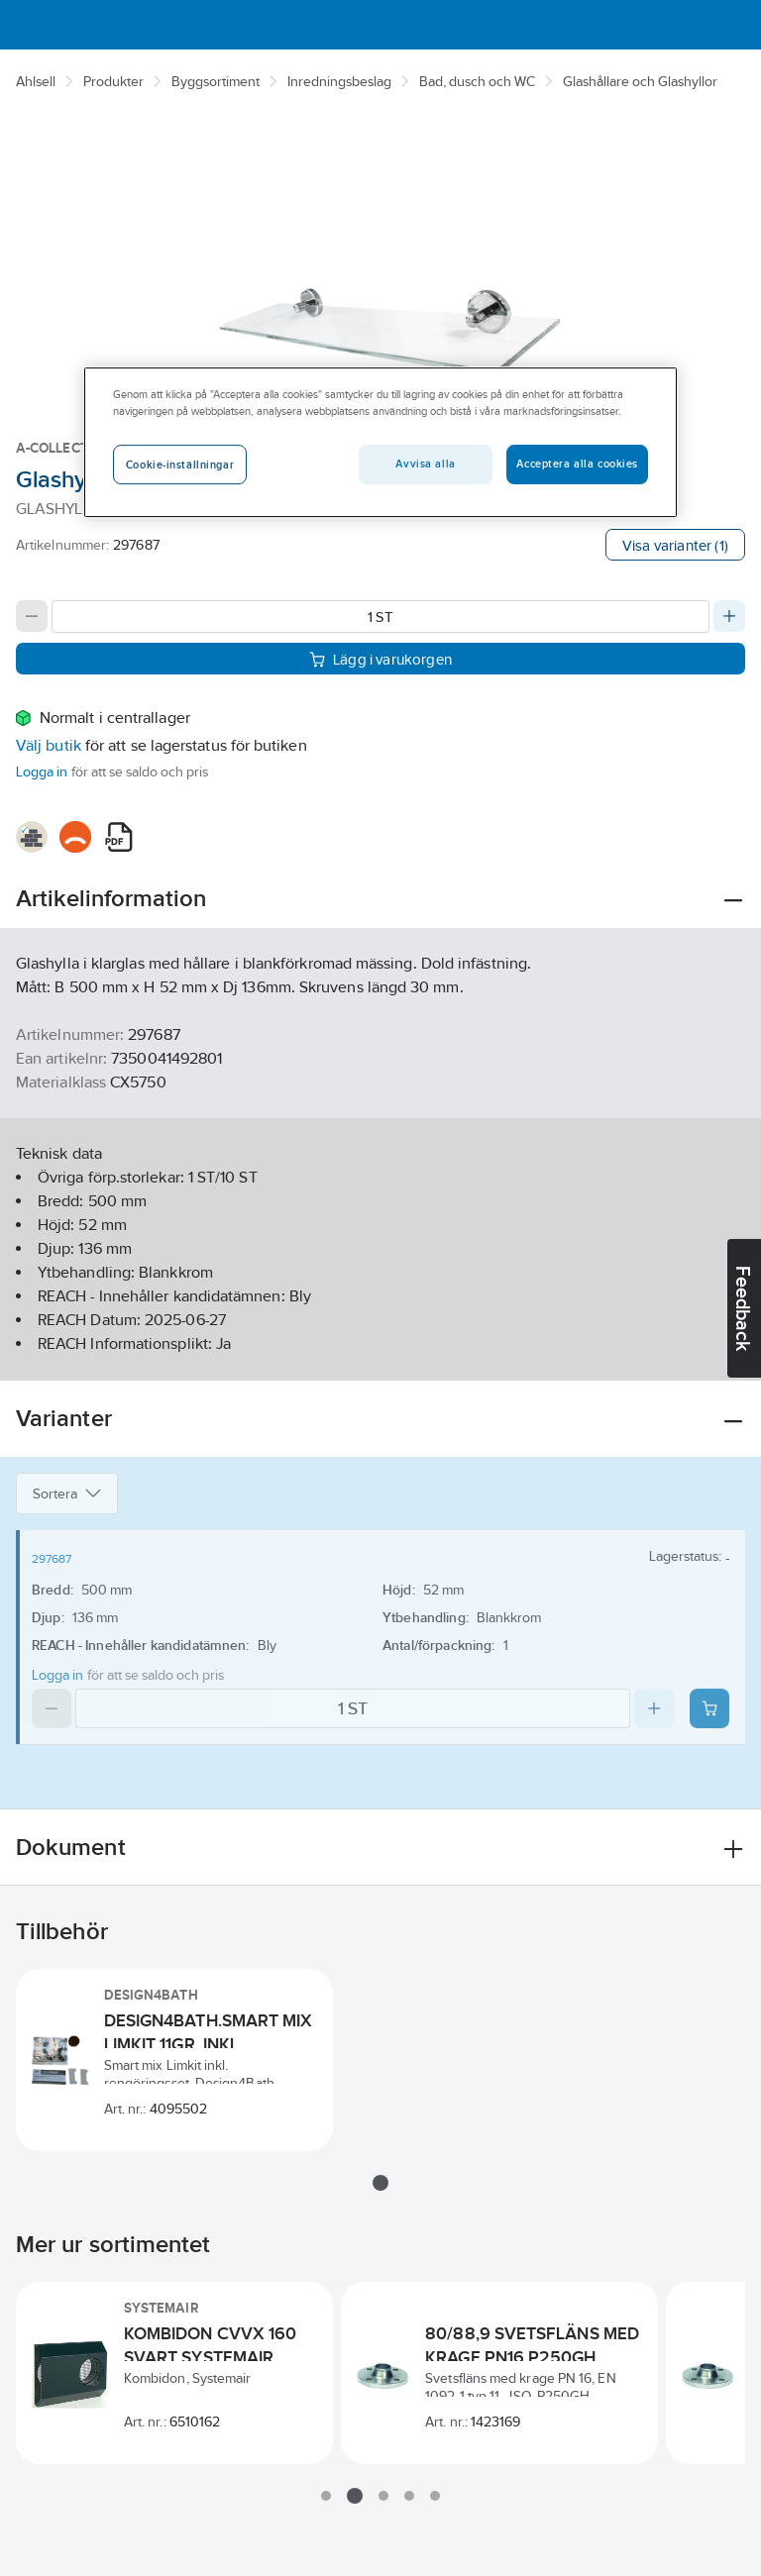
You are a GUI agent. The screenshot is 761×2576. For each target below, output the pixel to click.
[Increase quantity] (729, 616)
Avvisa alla (425, 463)
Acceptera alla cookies (577, 463)
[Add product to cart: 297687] (709, 1708)
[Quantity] (380, 616)
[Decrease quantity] (32, 616)
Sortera (67, 1493)
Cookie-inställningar (180, 464)
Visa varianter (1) (675, 545)
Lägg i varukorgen (380, 658)
